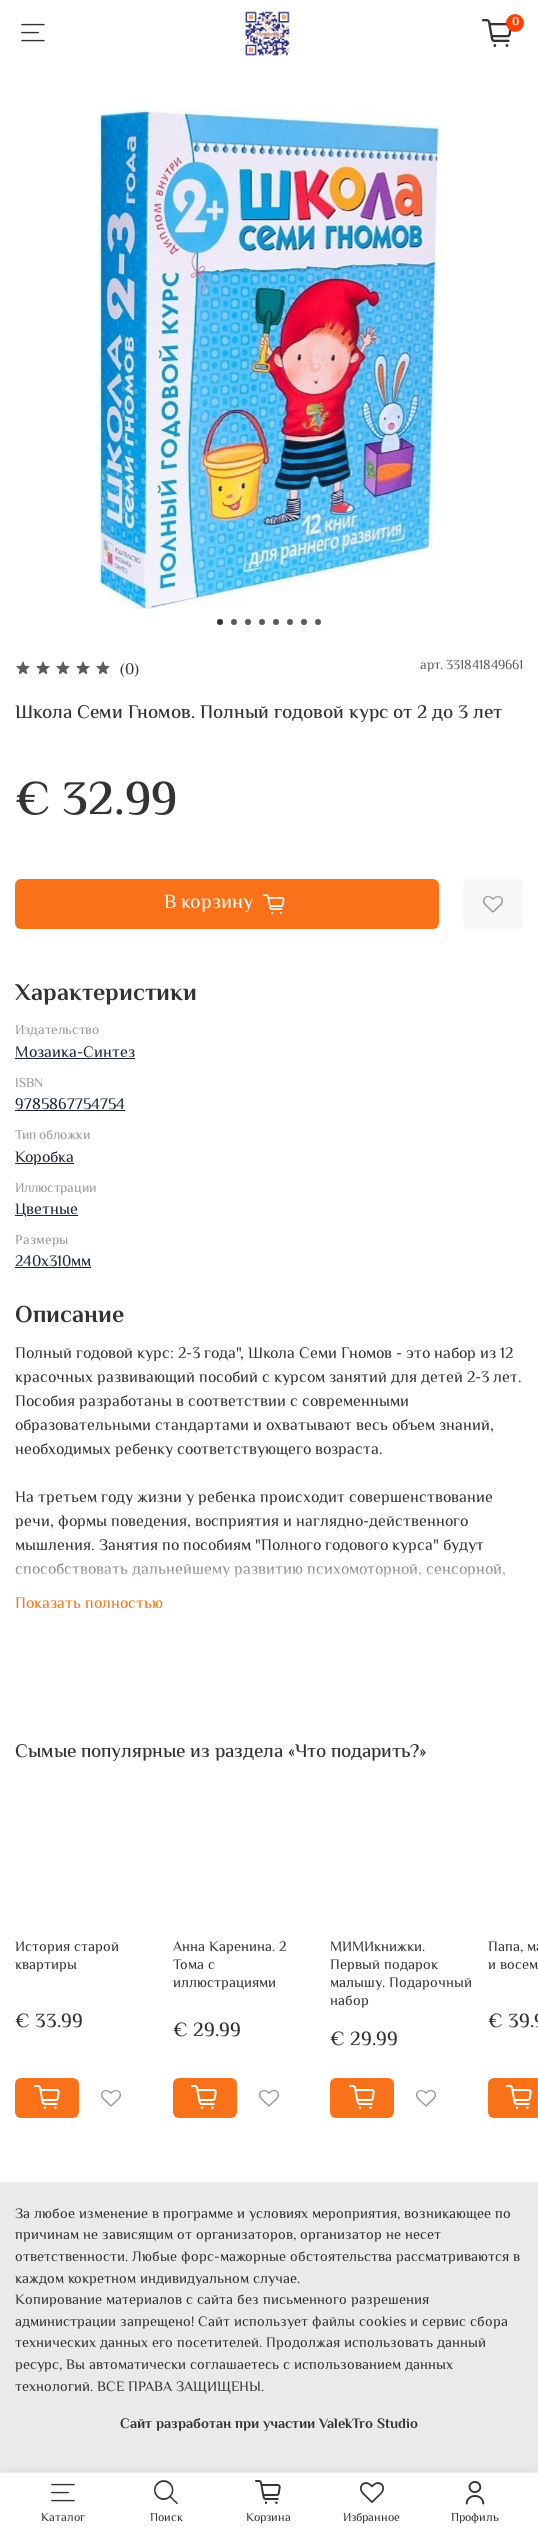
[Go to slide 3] (248, 622)
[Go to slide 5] (276, 622)
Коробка (44, 1158)
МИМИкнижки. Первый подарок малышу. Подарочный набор (401, 1974)
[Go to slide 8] (318, 622)
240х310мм (53, 1262)
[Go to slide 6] (290, 622)
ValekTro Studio (368, 2424)
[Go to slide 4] (262, 622)
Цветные (46, 1210)
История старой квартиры (67, 1956)
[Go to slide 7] (304, 622)
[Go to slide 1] (220, 622)
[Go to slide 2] (234, 622)
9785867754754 (70, 1105)
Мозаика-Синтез (75, 1053)
